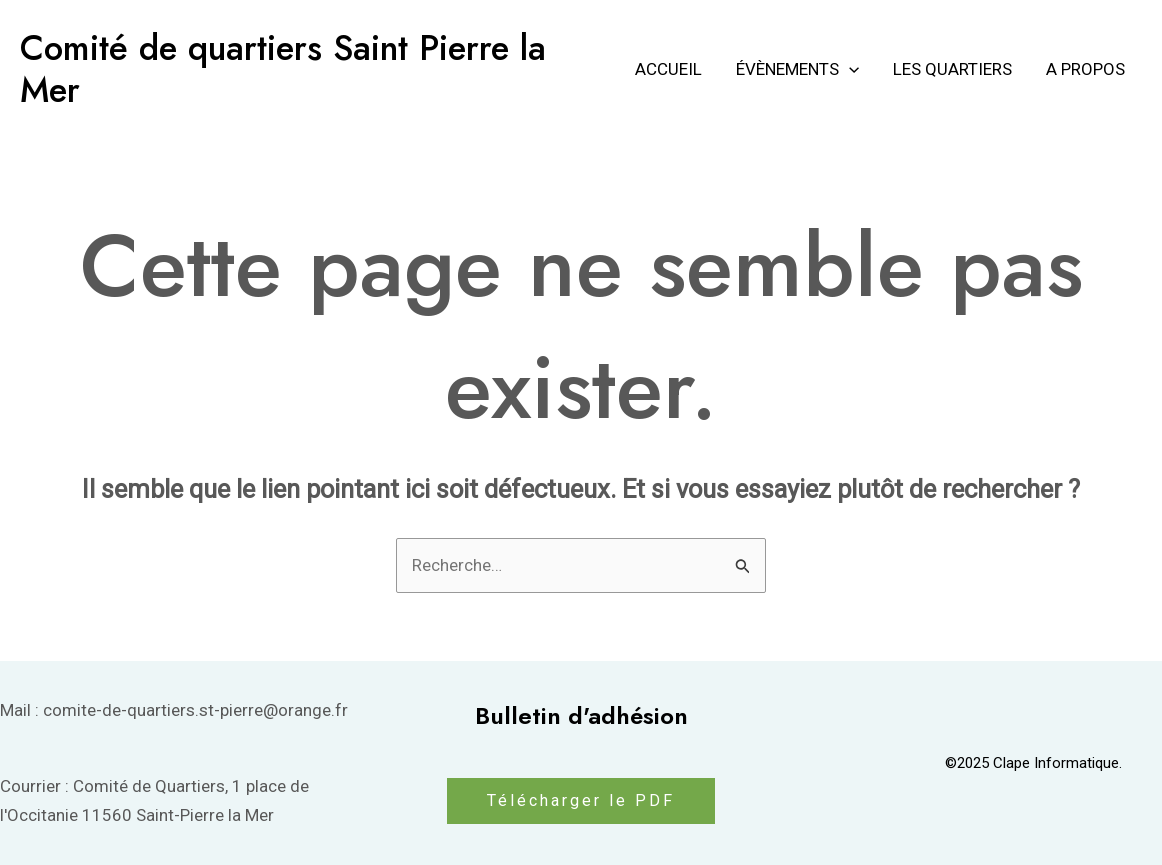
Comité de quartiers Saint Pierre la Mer (283, 69)
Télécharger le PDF (581, 800)
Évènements (797, 69)
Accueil (668, 69)
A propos (1085, 69)
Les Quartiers (952, 69)
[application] (849, 69)
